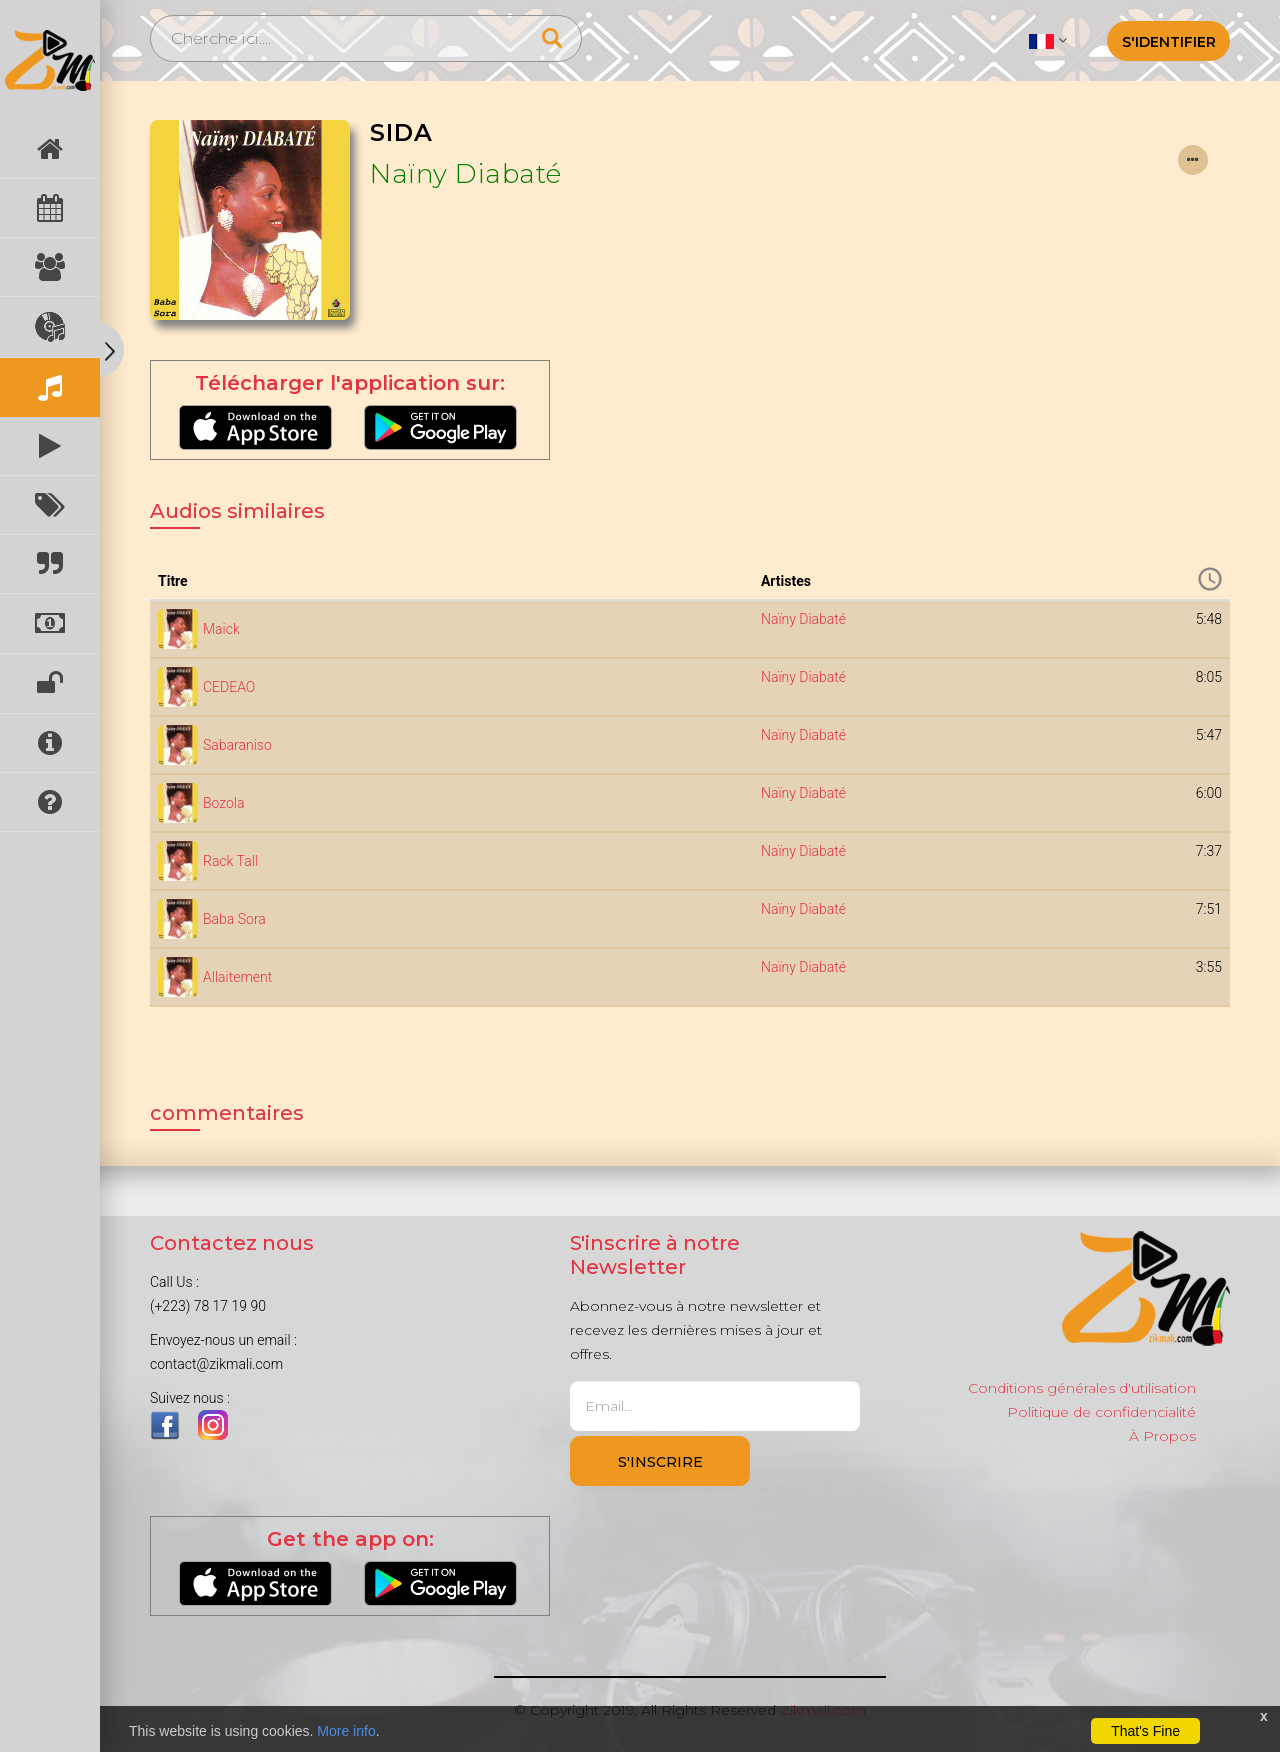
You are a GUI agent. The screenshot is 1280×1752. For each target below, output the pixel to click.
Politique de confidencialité (1101, 1412)
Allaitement (237, 977)
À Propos (1162, 1436)
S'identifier (1169, 42)
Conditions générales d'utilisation (1082, 1388)
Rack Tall (230, 861)
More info (346, 1731)
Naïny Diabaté (466, 174)
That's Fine (1145, 1731)
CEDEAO (229, 687)
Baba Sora (234, 919)
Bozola (224, 803)
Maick (221, 629)
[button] (1047, 40)
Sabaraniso (237, 745)
